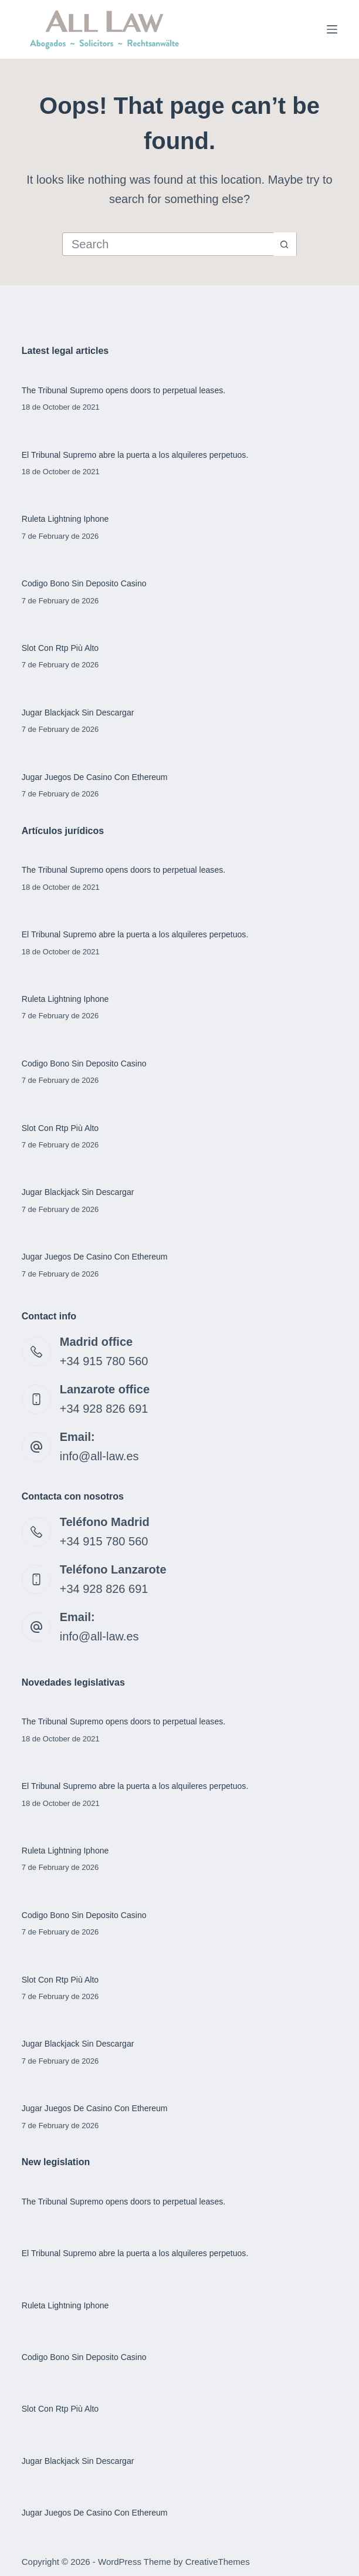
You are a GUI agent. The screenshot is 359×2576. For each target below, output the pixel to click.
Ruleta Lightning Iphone (66, 519)
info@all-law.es (99, 1456)
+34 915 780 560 (104, 1361)
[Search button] (284, 244)
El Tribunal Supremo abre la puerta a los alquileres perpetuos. (136, 455)
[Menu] (332, 29)
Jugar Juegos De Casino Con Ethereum (95, 777)
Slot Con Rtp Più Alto (61, 648)
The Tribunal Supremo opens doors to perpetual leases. (125, 390)
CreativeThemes (217, 2562)
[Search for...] (168, 244)
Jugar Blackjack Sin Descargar (79, 712)
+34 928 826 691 (104, 1408)
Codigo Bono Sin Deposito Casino (85, 583)
